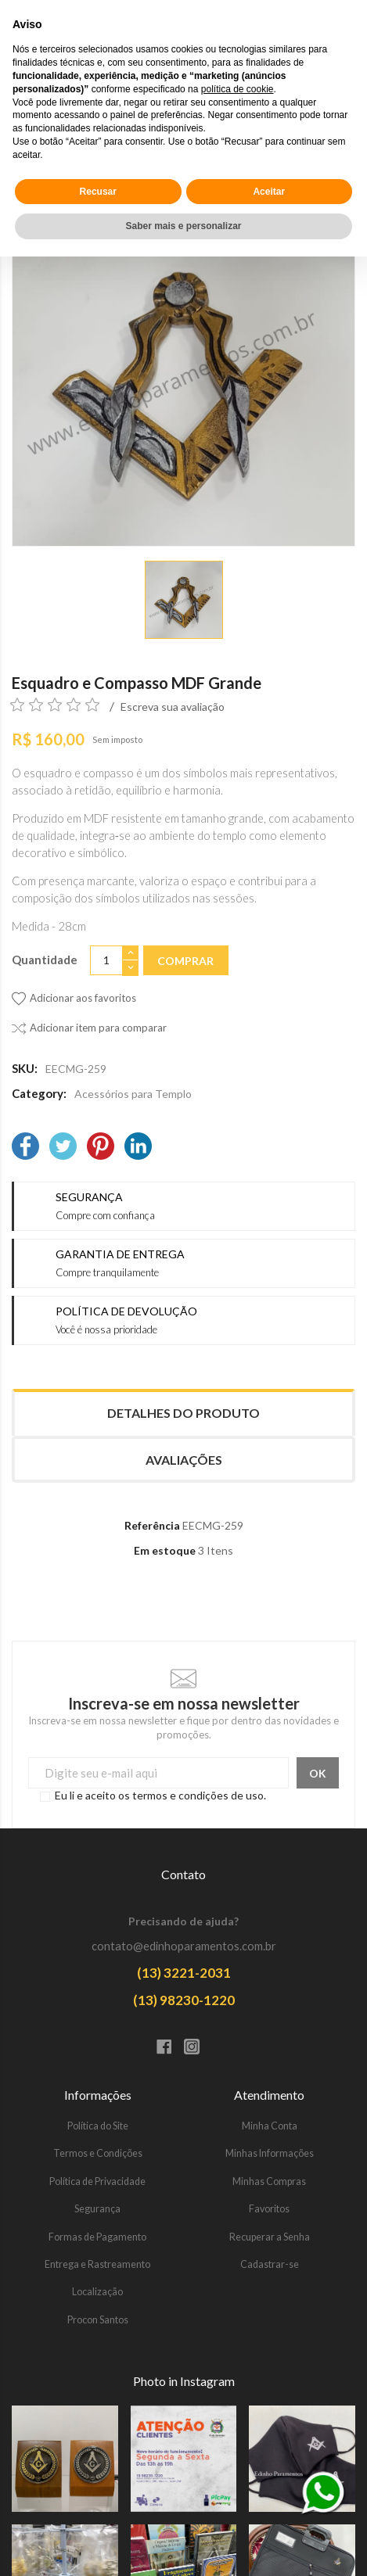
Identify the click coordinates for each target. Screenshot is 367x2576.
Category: (39, 1093)
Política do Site (97, 2126)
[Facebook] (25, 1147)
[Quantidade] (106, 960)
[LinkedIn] (138, 1147)
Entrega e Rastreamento (97, 2264)
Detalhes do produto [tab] (183, 1412)
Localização (97, 2292)
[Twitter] (63, 1147)
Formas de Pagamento (97, 2237)
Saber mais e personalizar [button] (183, 2545)
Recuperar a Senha (269, 2237)
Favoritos (269, 2209)
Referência (152, 1525)
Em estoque (165, 1550)
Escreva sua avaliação (173, 706)
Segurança (97, 2209)
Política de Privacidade (97, 2181)
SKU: (25, 1068)
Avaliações (184, 1459)
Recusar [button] (98, 2510)
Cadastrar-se (269, 2264)
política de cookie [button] (237, 2408)
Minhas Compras (269, 2181)
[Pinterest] (100, 1147)
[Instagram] (197, 2048)
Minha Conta (269, 2126)
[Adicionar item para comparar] (89, 1028)
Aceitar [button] (269, 2510)
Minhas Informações (269, 2153)
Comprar (185, 960)
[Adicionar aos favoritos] (74, 999)
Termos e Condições (97, 2153)
